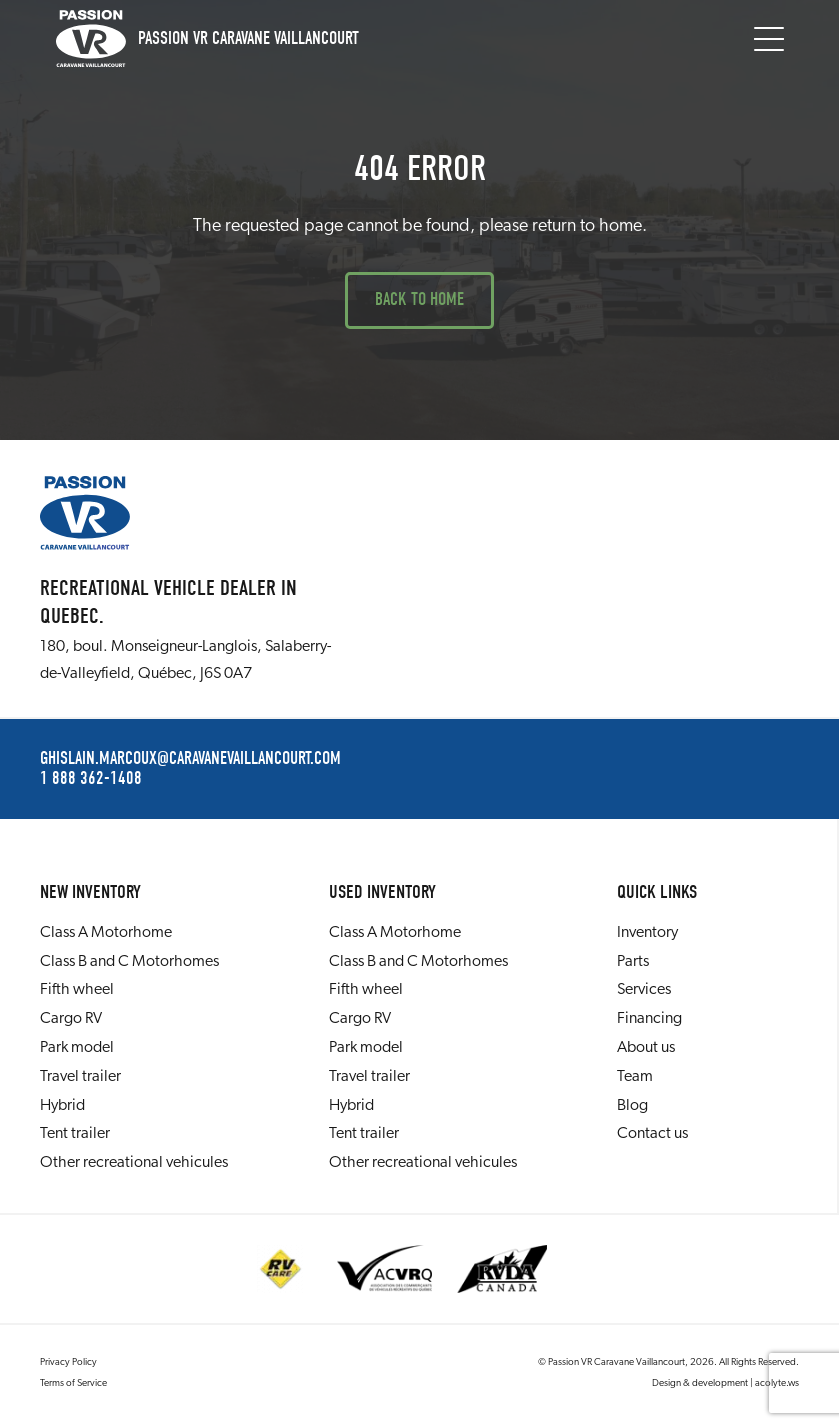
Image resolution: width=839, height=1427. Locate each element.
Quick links (657, 892)
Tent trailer (75, 1134)
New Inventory (90, 892)
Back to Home (419, 299)
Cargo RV (71, 1019)
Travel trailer (80, 1077)
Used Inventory (382, 892)
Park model (77, 1048)
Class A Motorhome (106, 933)
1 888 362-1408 (91, 779)
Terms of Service (73, 1383)
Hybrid (62, 1106)
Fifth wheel (77, 990)
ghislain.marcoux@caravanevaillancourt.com (190, 759)
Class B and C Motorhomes (129, 962)
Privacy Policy (68, 1362)
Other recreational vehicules (134, 1163)
